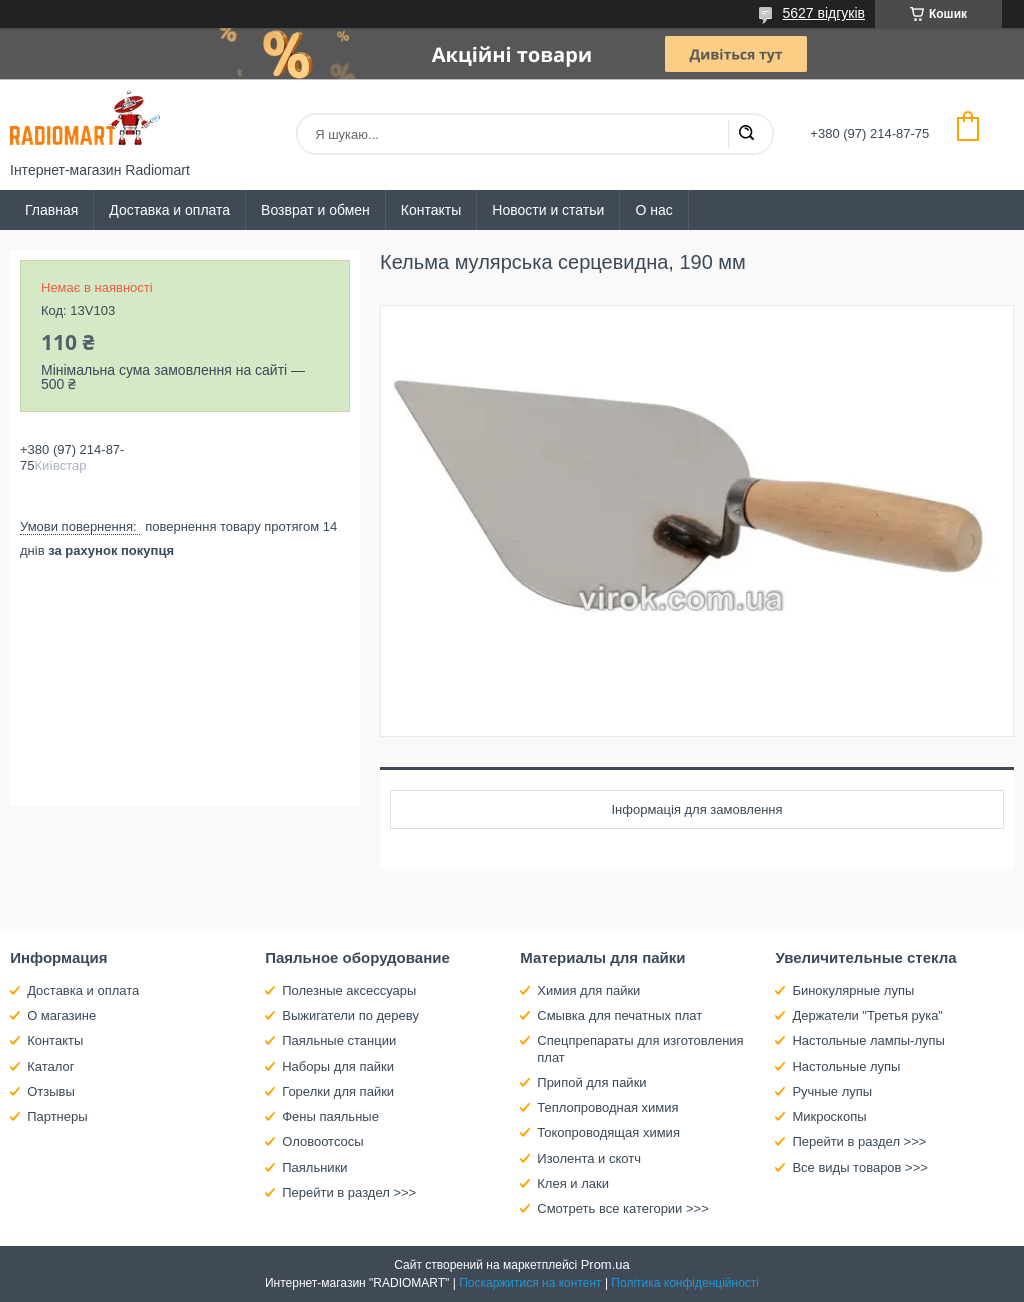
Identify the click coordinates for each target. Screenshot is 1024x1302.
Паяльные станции (339, 1040)
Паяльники (314, 1167)
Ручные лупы (832, 1091)
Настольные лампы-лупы (868, 1040)
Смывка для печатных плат (619, 1015)
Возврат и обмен (315, 210)
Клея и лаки (573, 1183)
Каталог (50, 1066)
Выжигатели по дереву (350, 1015)
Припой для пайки (591, 1082)
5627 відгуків (823, 13)
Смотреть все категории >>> (622, 1208)
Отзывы (51, 1091)
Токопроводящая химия (608, 1132)
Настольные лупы (846, 1066)
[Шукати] (746, 134)
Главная (51, 210)
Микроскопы (829, 1116)
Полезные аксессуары (349, 990)
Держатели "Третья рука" (867, 1015)
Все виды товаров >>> (860, 1167)
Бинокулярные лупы (853, 990)
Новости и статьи (548, 210)
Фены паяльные (330, 1116)
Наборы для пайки (338, 1066)
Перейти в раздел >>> (349, 1192)
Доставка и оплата (169, 210)
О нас (653, 210)
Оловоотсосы (322, 1141)
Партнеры (57, 1116)
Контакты (431, 210)
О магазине (61, 1015)
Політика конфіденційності (685, 1283)
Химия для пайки (588, 990)
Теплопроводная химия (607, 1107)
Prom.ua (605, 1264)
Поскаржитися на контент (530, 1283)
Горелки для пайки (338, 1091)
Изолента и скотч (589, 1158)
